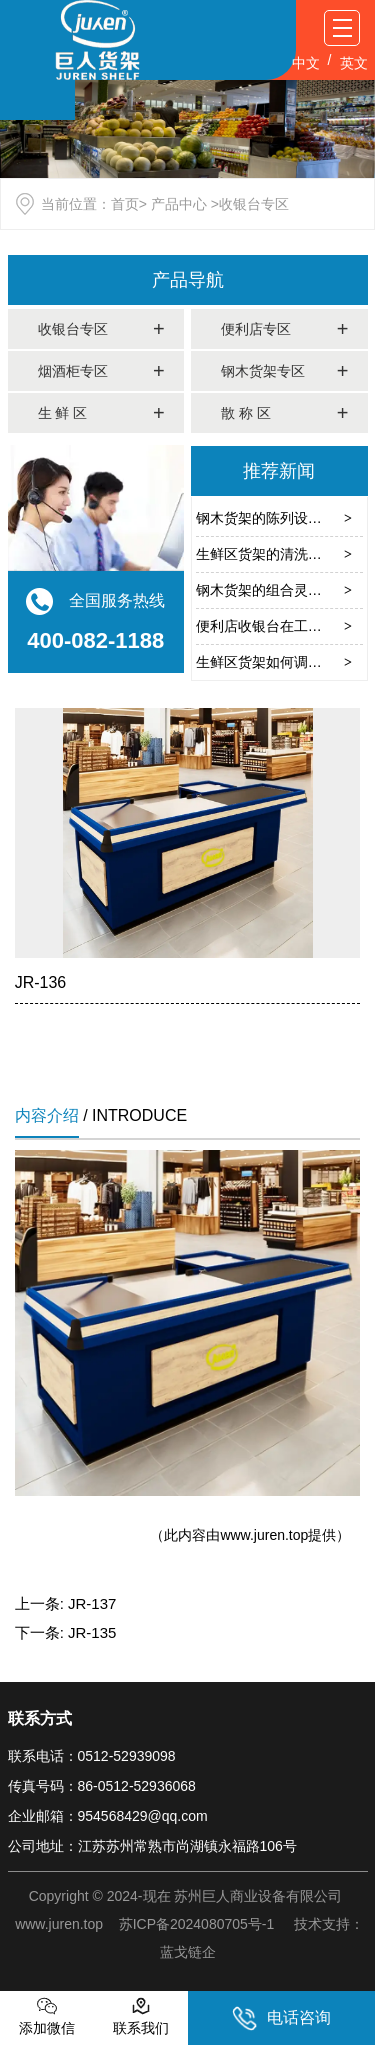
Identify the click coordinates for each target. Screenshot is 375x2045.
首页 (125, 204)
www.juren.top (264, 1535)
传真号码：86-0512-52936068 (102, 1786)
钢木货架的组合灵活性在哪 (280, 590)
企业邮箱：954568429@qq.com (108, 1816)
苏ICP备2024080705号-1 (197, 1924)
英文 (354, 63)
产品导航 (188, 280)
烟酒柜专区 (73, 371)
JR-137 (92, 1603)
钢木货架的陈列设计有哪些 (280, 518)
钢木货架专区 (263, 371)
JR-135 (92, 1632)
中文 (306, 63)
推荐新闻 (279, 471)
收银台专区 (73, 329)
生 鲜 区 (63, 413)
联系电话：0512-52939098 (92, 1756)
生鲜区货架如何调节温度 (273, 662)
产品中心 (179, 204)
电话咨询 (281, 2018)
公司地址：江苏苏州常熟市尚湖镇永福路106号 (152, 1846)
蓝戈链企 (188, 1952)
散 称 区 (246, 413)
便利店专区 (256, 329)
